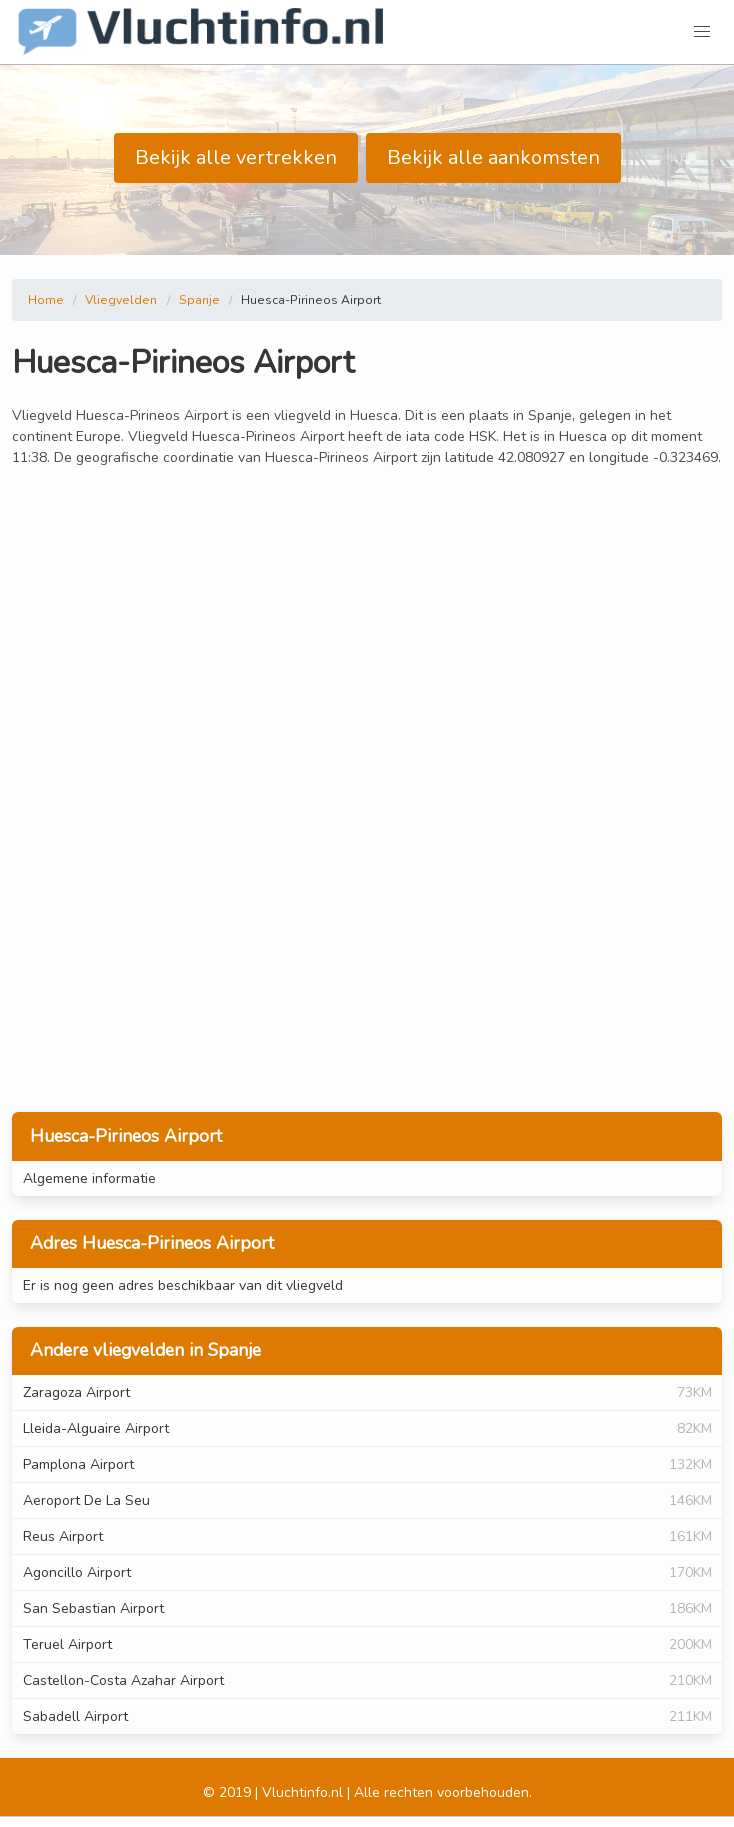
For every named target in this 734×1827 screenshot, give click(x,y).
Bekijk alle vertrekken (236, 157)
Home (46, 300)
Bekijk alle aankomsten (493, 157)
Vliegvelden (121, 300)
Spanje (199, 300)
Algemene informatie (89, 1178)
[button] (702, 32)
